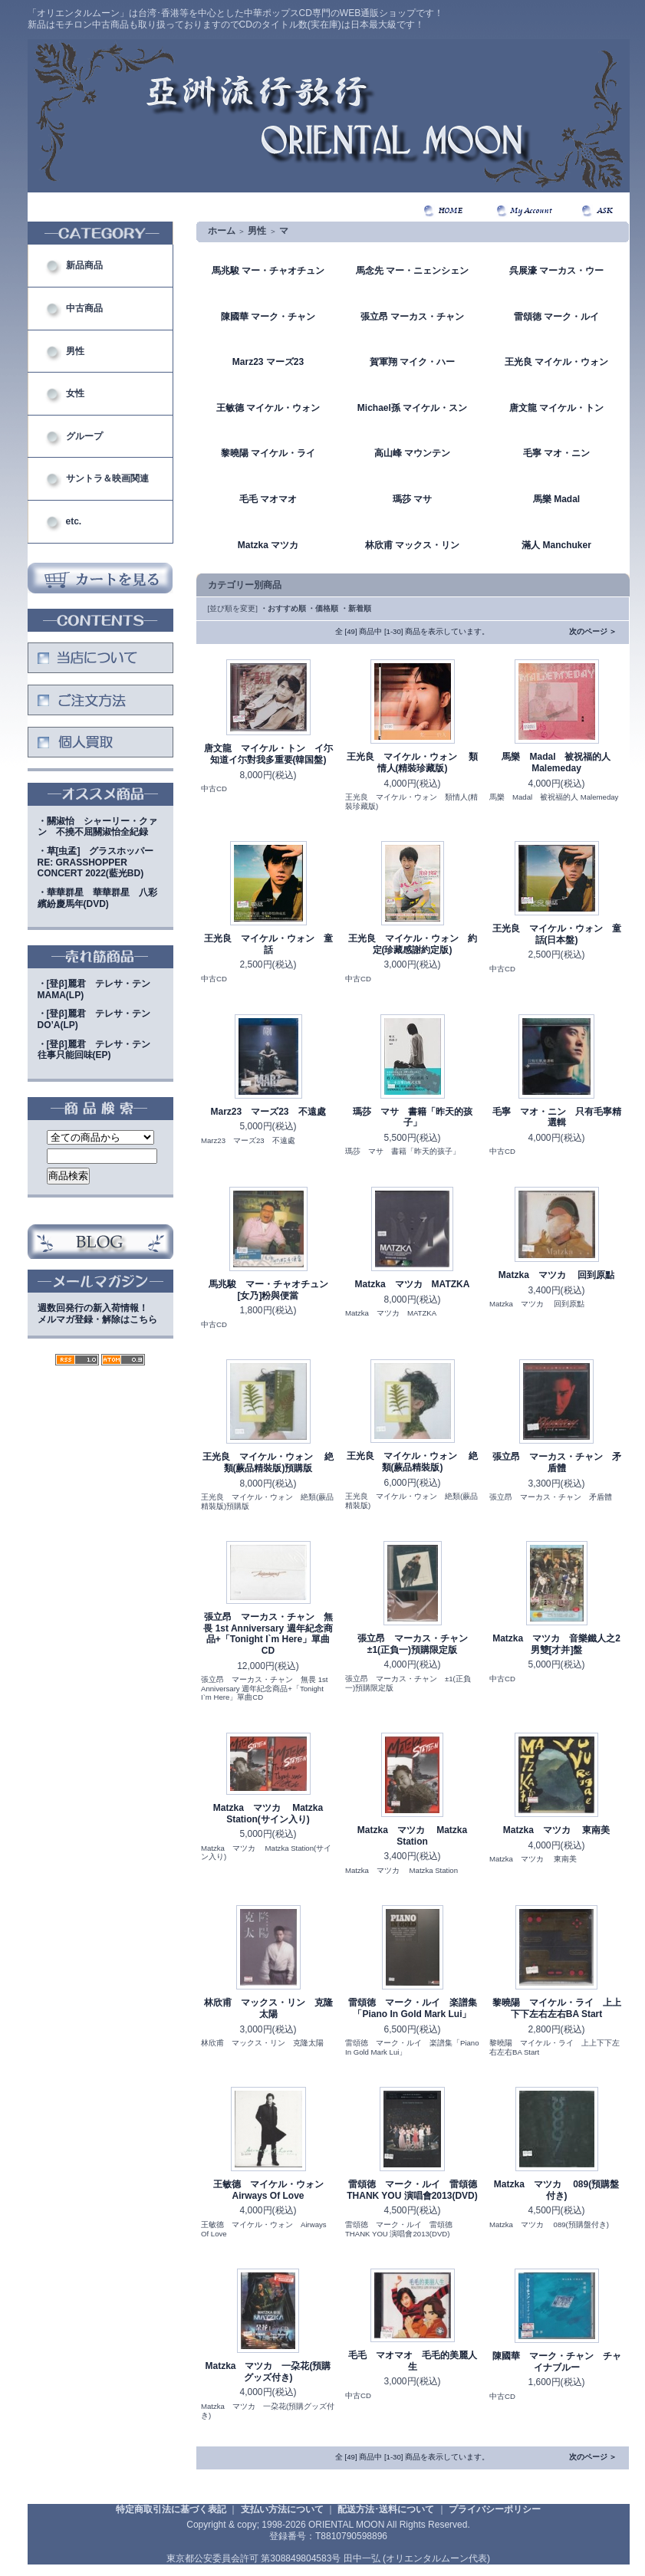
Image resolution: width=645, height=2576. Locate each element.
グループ (84, 436)
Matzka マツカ (268, 545)
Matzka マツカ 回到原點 (556, 1275)
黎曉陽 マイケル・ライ (268, 453)
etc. (74, 521)
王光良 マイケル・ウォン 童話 (268, 944)
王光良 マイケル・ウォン (556, 361)
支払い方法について (282, 2509)
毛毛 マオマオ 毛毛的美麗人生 (412, 2361)
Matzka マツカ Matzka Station (412, 1836)
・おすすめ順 (283, 608)
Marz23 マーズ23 (268, 361)
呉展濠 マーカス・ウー (556, 270)
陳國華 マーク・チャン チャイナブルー (556, 2362)
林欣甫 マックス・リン (412, 545)
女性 (75, 393)
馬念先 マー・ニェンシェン (412, 270)
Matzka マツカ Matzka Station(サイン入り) (268, 1813)
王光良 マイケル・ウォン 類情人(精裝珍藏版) (412, 762)
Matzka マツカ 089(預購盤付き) (556, 2190)
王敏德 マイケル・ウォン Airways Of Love (273, 2190)
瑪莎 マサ (412, 499)
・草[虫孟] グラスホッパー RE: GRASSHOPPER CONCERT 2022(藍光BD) (100, 862)
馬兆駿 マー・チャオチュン (268, 270)
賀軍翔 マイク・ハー (412, 361)
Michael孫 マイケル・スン (412, 407)
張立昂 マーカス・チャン (412, 316)
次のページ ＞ (593, 631)
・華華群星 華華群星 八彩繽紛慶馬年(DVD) (97, 898)
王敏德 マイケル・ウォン (268, 407)
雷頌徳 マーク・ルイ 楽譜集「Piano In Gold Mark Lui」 (412, 2008)
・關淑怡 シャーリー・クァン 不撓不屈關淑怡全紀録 (97, 827)
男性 (75, 351)
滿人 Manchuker (556, 545)
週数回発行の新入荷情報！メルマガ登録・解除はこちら (97, 1314)
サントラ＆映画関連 (107, 478)
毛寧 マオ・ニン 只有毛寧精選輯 (556, 1117)
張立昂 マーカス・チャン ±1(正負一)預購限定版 (417, 1644)
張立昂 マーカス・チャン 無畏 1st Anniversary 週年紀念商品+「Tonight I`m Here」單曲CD (267, 1634)
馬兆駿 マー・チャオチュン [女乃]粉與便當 (273, 1290)
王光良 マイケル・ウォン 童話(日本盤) (556, 934)
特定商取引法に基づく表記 (171, 2509)
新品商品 (84, 265)
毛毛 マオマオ (268, 499)
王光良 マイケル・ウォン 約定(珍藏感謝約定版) (412, 944)
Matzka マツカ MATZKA (412, 1284)
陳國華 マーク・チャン (268, 316)
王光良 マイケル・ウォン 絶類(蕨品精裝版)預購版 (268, 1462)
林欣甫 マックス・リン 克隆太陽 (268, 2008)
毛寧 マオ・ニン (556, 453)
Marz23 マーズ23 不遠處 (267, 1111)
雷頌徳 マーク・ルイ (556, 316)
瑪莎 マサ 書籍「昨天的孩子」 (412, 1117)
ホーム (221, 230)
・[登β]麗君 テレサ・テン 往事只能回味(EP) (99, 1050)
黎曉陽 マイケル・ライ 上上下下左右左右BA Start (556, 2008)
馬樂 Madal (556, 499)
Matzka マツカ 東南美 (556, 1830)
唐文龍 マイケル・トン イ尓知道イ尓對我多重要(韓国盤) (268, 754)
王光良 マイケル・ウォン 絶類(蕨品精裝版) (412, 1462)
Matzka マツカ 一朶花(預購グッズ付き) (268, 2372)
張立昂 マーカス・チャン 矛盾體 (556, 1462)
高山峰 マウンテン (412, 453)
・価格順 (323, 608)
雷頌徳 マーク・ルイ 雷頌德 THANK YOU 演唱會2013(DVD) (412, 2190)
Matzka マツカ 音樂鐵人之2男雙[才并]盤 (556, 1644)
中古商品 (84, 308)
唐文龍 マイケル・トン (556, 407)
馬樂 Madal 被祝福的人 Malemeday (556, 762)
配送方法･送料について (385, 2509)
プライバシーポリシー (495, 2509)
